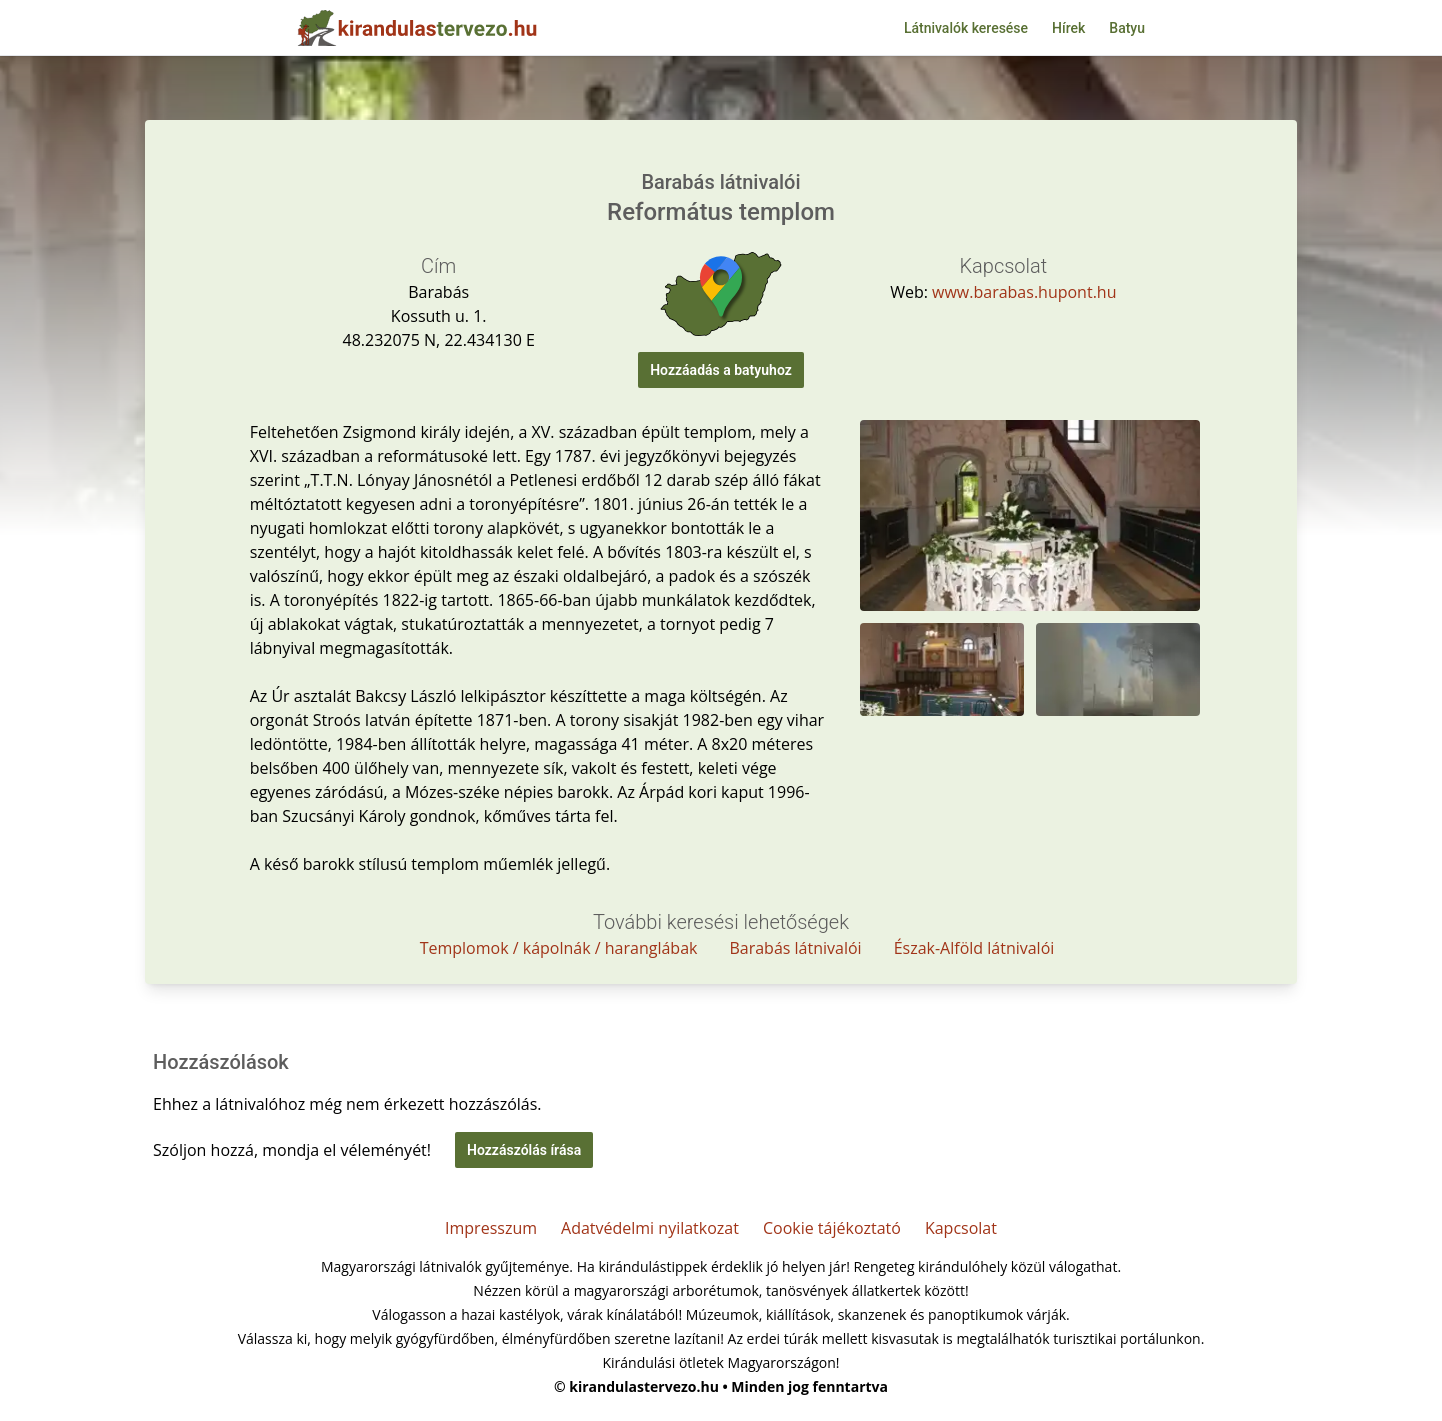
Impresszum (491, 1228)
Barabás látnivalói (795, 948)
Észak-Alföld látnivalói (974, 948)
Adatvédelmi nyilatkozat (650, 1228)
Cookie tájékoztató (832, 1228)
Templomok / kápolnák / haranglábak (559, 948)
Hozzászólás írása (524, 1150)
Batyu (1127, 28)
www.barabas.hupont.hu (1024, 292)
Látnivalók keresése (966, 28)
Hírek (1068, 28)
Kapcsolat (961, 1228)
